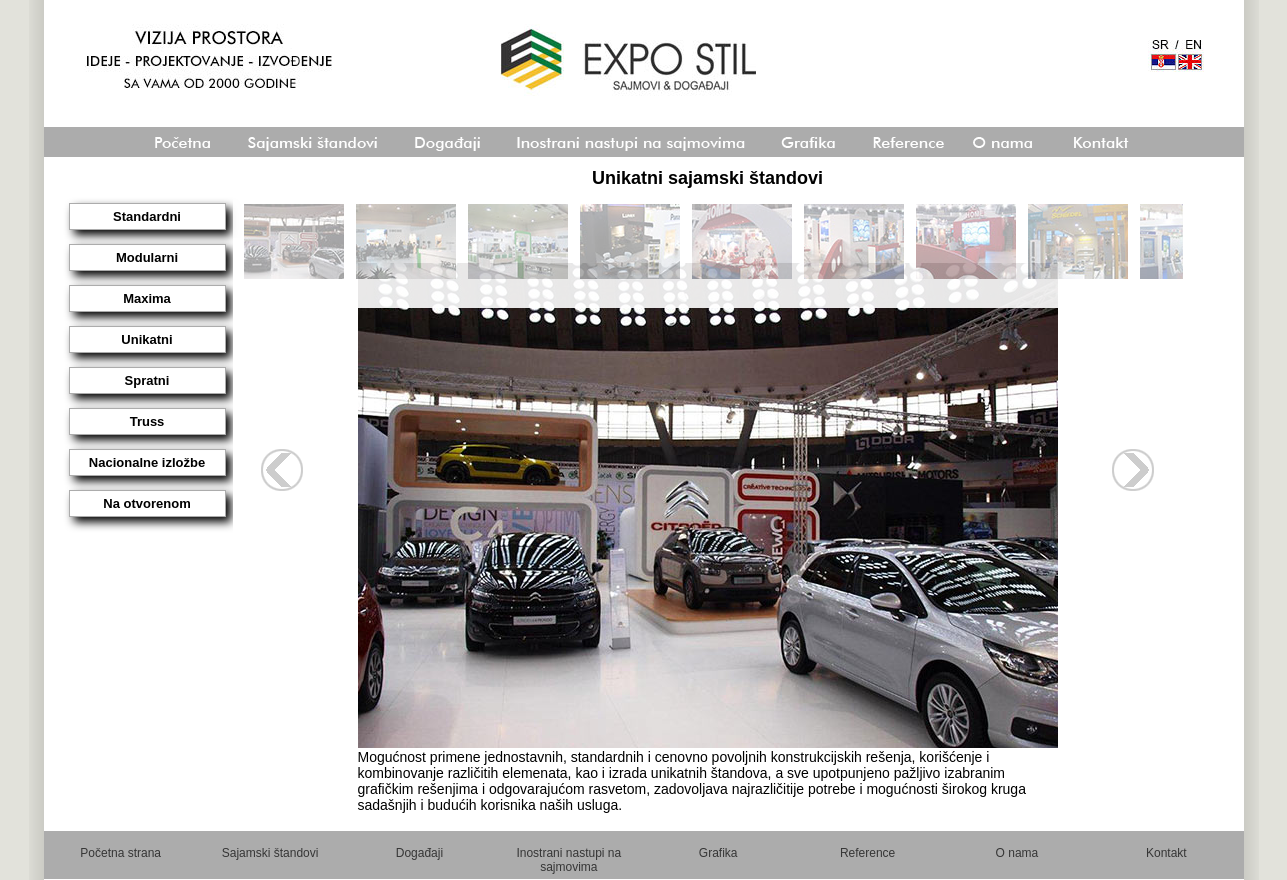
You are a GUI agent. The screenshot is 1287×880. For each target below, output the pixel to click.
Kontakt (1166, 853)
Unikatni (146, 339)
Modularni (147, 257)
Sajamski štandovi (270, 853)
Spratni (147, 380)
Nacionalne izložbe (147, 462)
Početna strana (120, 853)
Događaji (419, 853)
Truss (147, 421)
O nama (1017, 853)
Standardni (147, 216)
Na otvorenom (146, 503)
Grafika (718, 853)
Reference (867, 853)
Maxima (147, 298)
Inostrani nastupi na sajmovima (568, 860)
